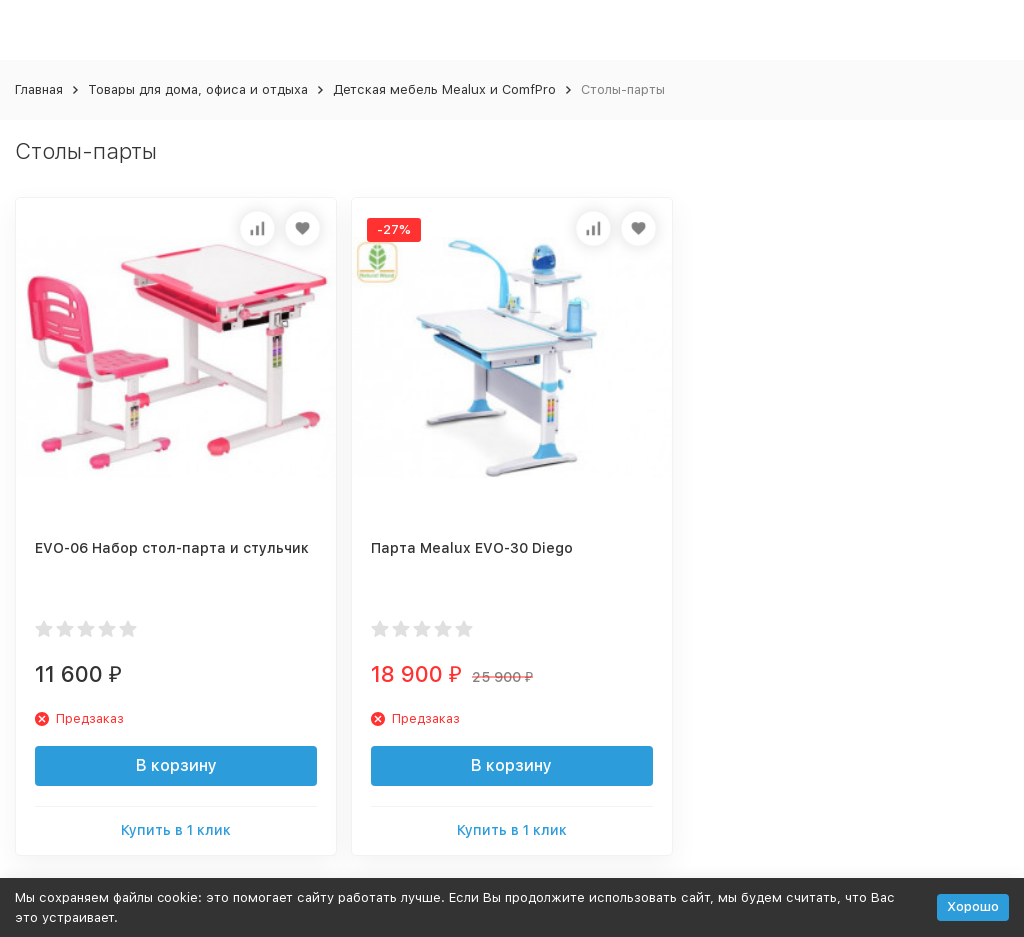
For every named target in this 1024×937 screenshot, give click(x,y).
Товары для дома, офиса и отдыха (198, 89)
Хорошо (973, 906)
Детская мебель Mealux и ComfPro (444, 89)
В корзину (176, 765)
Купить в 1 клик (176, 830)
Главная (39, 89)
